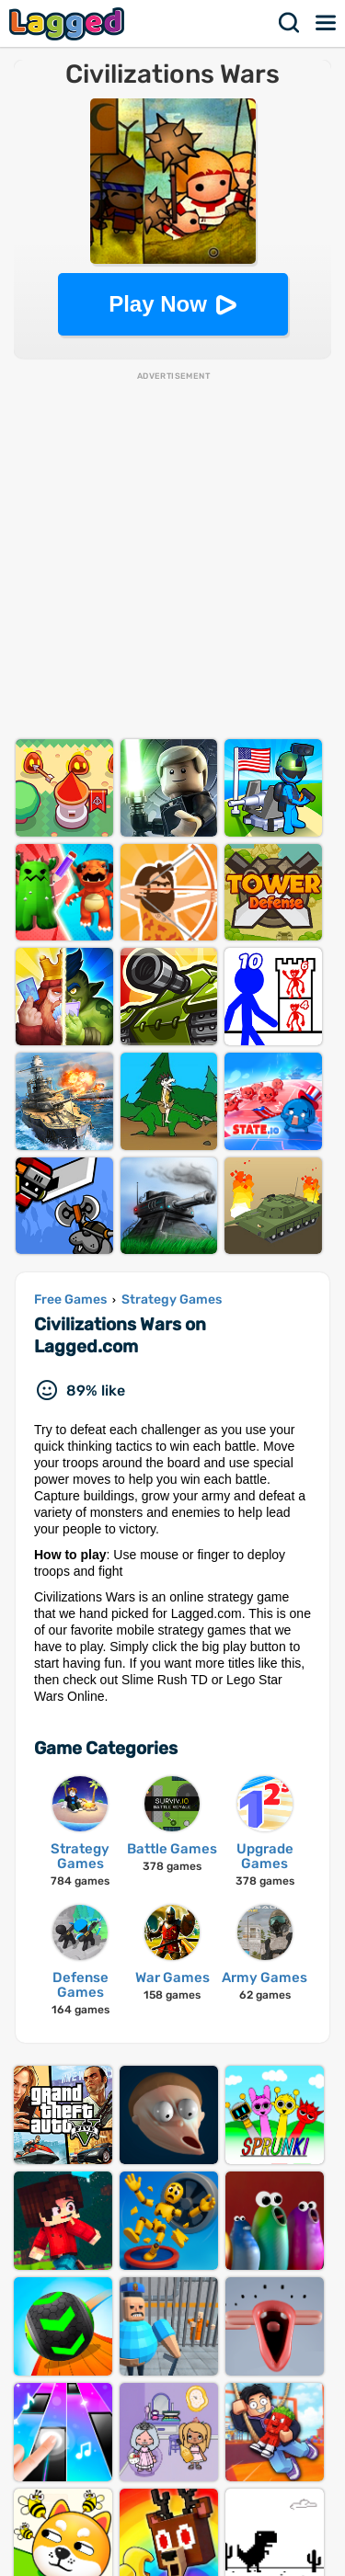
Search (289, 23)
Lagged (69, 23)
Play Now (158, 303)
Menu (326, 23)
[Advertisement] (172, 554)
